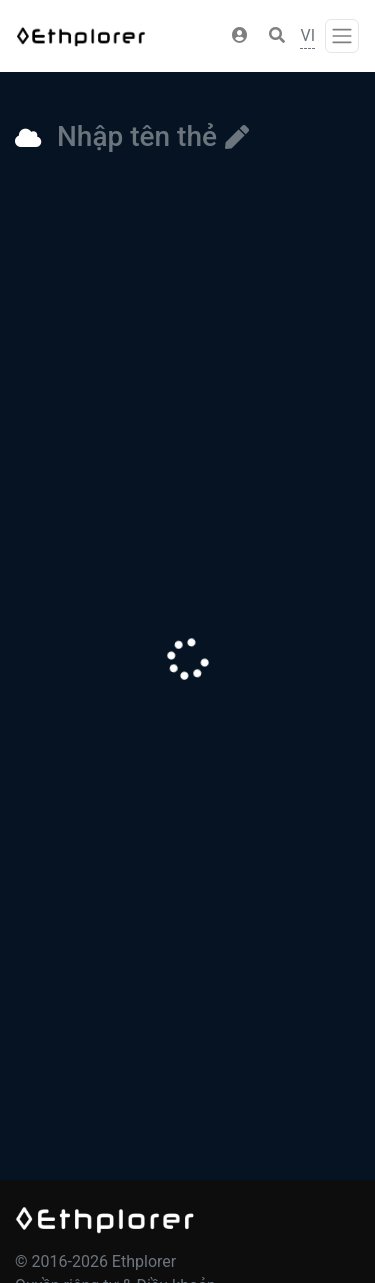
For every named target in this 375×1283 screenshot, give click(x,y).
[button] (240, 36)
